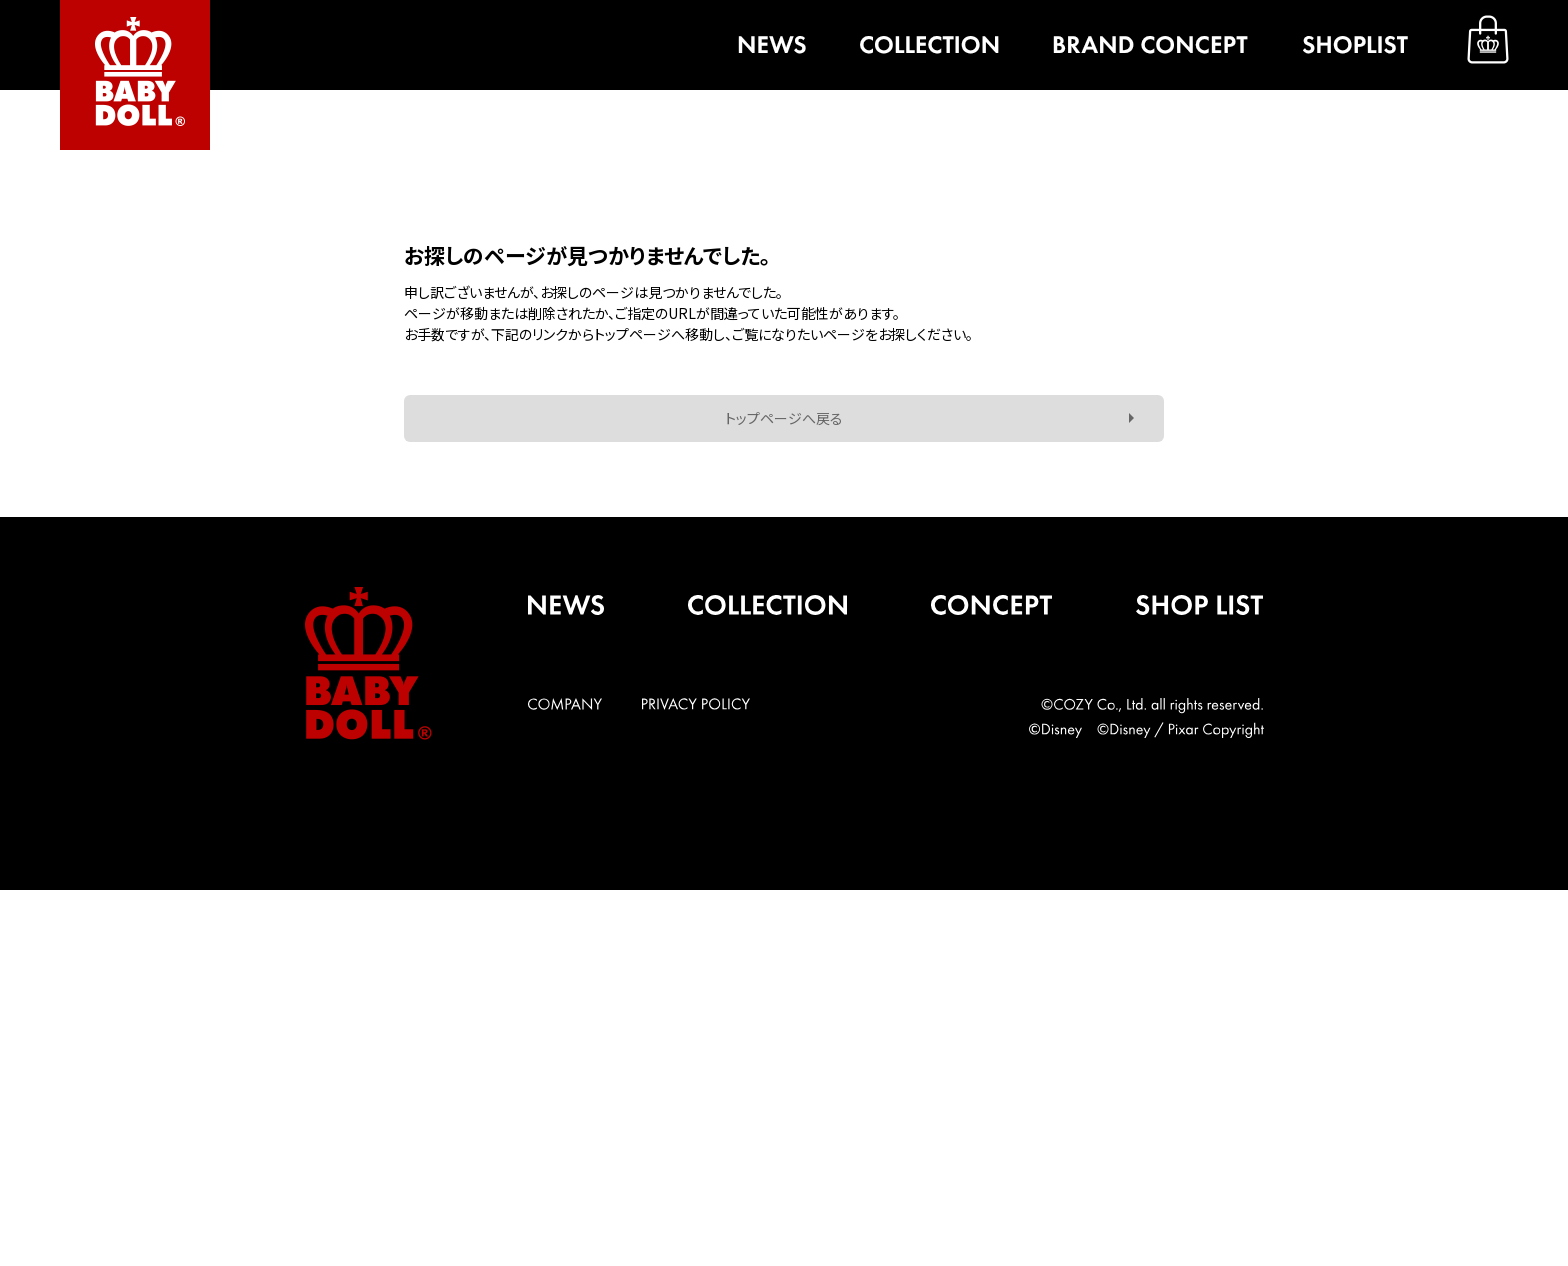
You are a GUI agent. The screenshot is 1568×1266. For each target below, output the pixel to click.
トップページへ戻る (784, 418)
